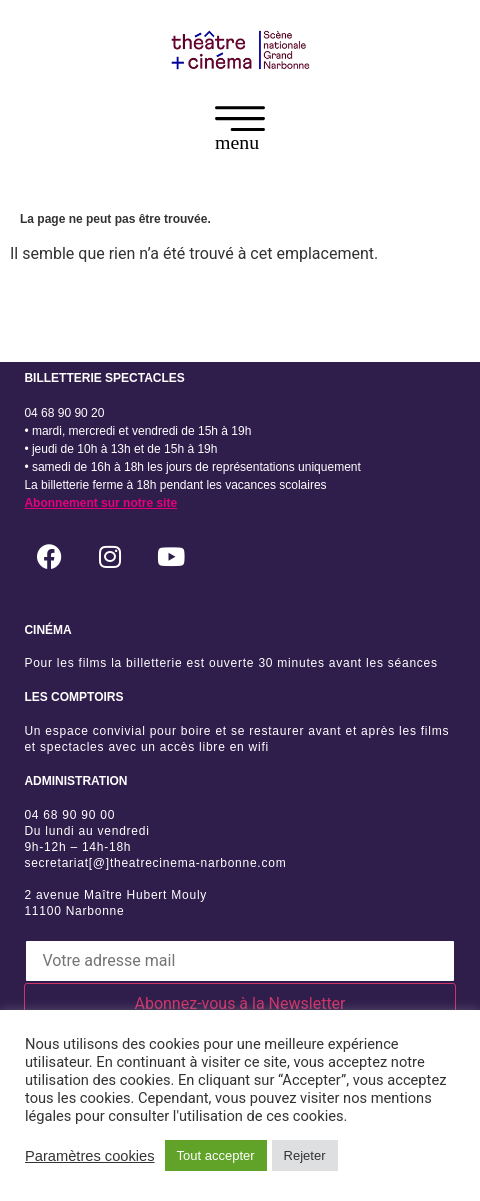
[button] (240, 132)
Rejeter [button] (305, 1155)
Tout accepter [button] (216, 1155)
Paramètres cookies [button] (90, 1156)
